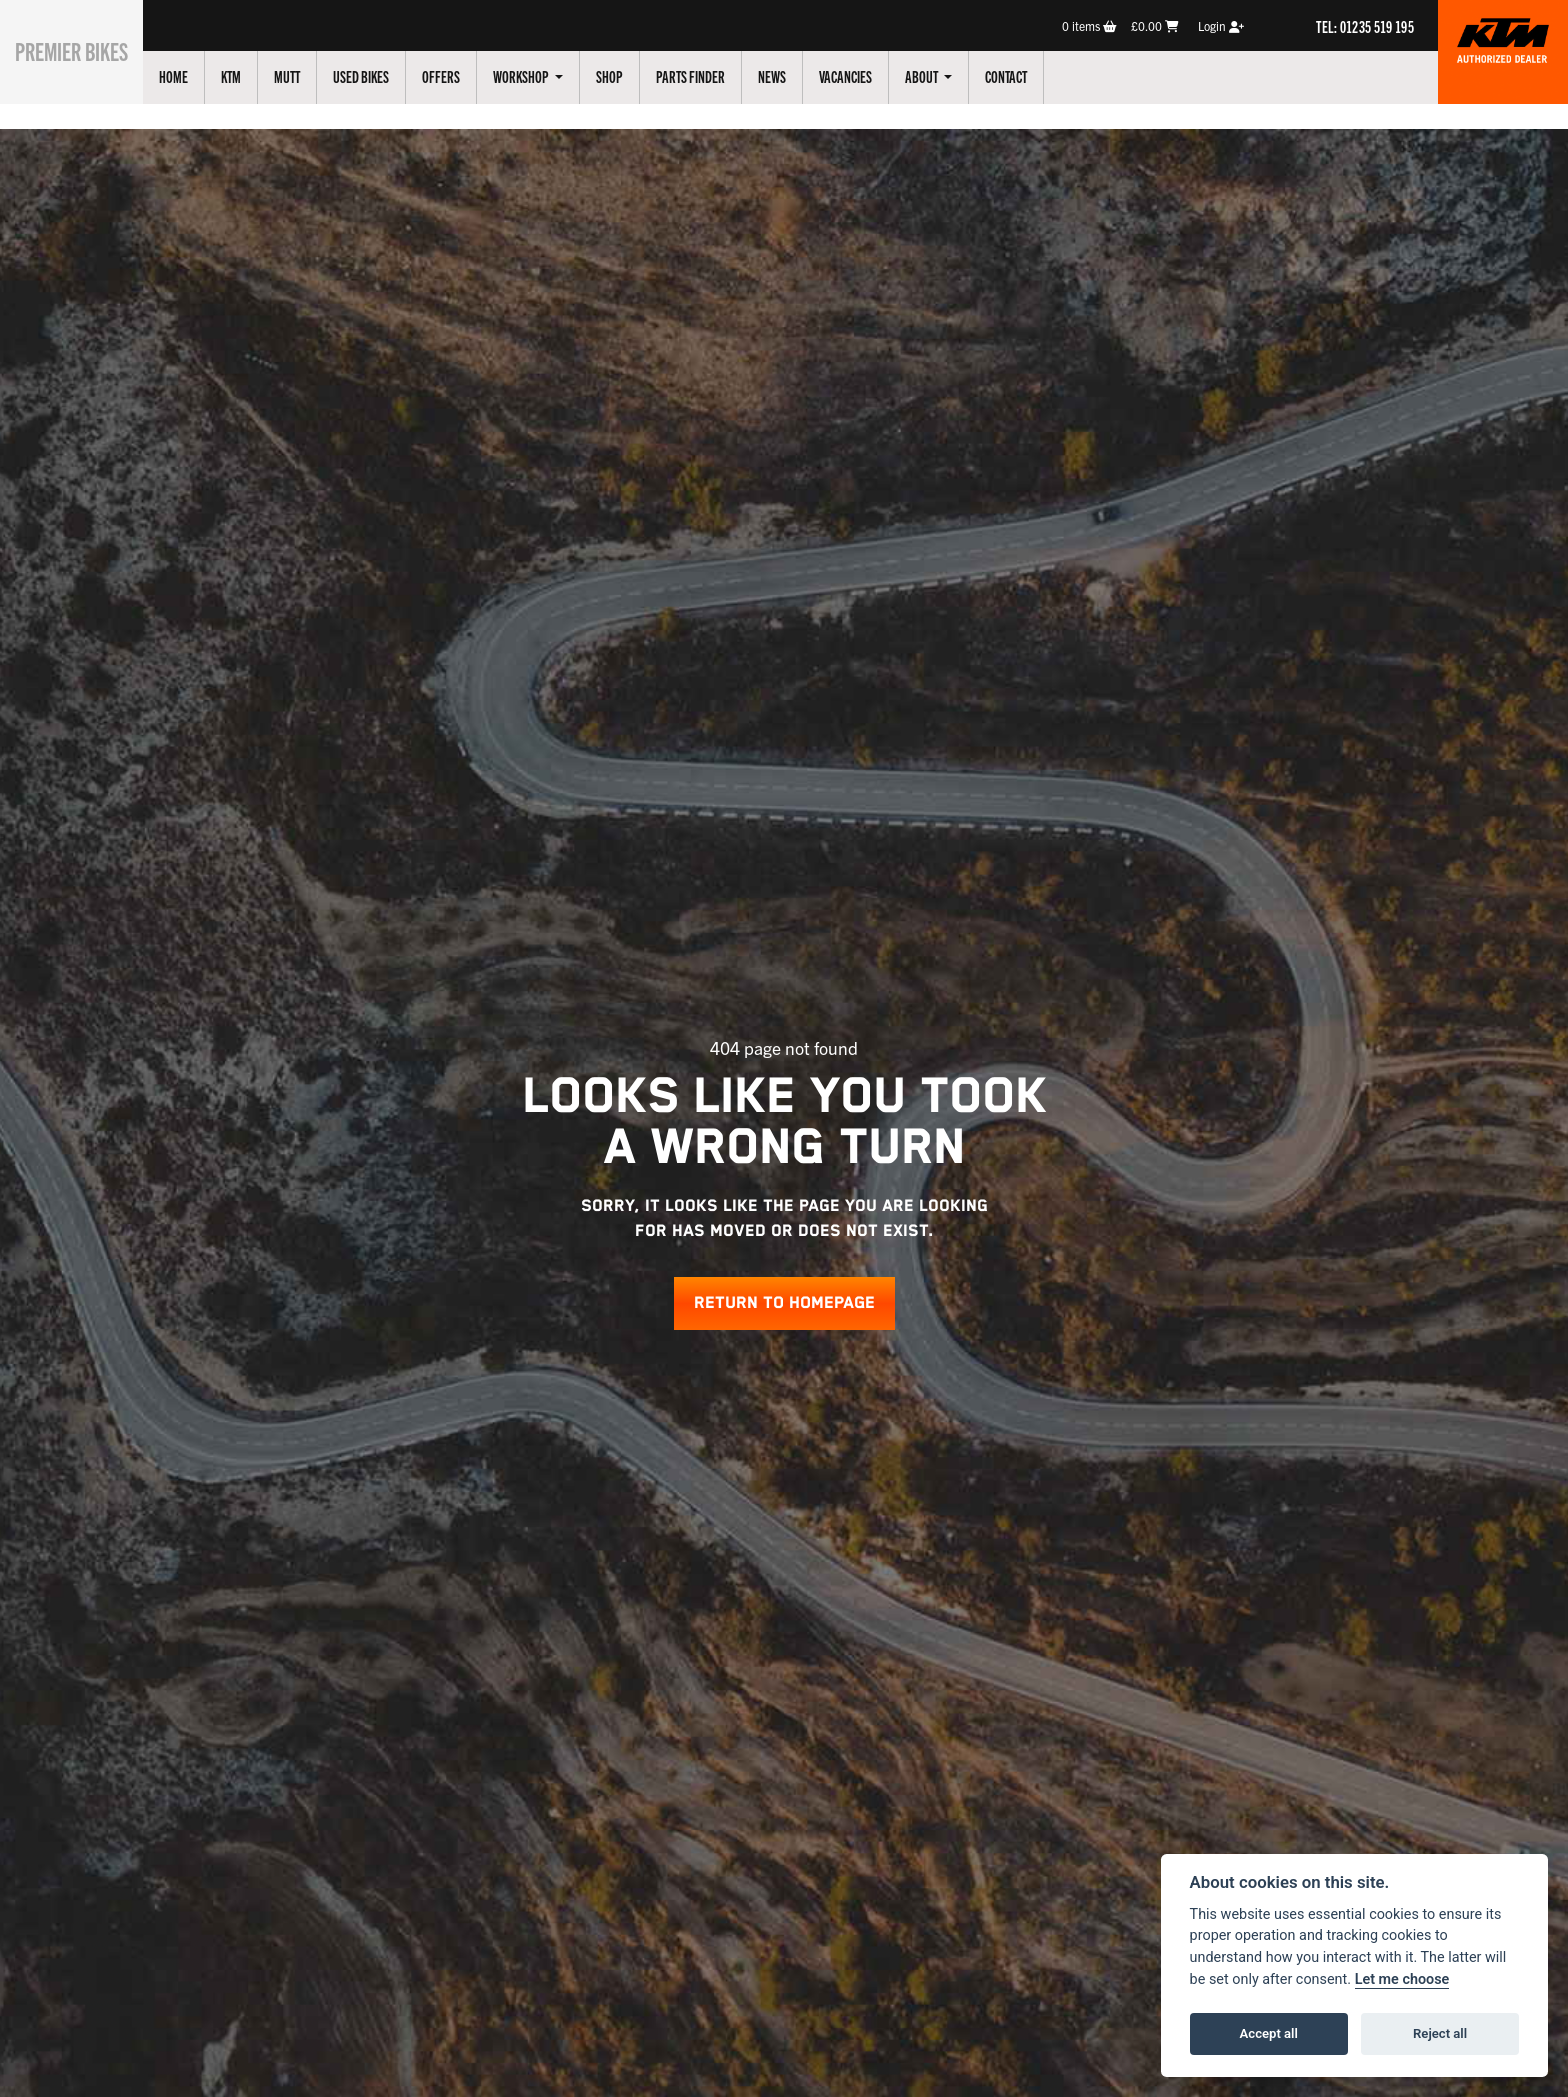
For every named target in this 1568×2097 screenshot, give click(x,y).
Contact (1028, 76)
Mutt (309, 76)
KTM (253, 76)
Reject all (1440, 2033)
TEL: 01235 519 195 (1365, 26)
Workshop (544, 76)
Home (195, 76)
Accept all (1269, 2033)
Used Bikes (383, 76)
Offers (463, 76)
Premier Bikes (82, 49)
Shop (631, 76)
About (944, 76)
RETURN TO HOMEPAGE (784, 1303)
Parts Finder (712, 76)
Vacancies (867, 76)
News (794, 76)
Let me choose (1402, 1979)
